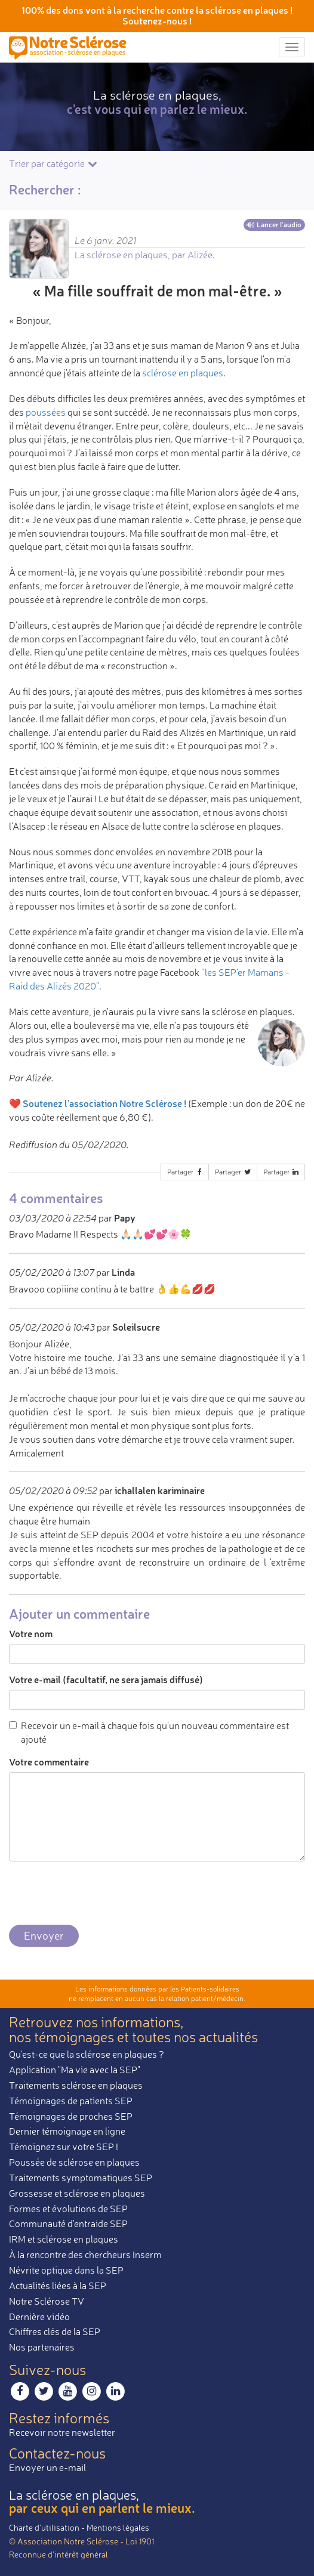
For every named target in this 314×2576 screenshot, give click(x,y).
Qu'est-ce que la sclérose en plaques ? (86, 2054)
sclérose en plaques (182, 373)
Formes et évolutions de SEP (68, 2209)
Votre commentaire (49, 1761)
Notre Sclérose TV (46, 2301)
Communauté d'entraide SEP (68, 2223)
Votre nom (31, 1633)
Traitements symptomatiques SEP (80, 2178)
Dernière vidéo (39, 2317)
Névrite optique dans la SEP (66, 2270)
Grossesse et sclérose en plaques (77, 2193)
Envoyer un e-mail (47, 2467)
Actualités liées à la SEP (57, 2286)
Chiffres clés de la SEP (54, 2331)
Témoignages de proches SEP (71, 2116)
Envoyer (44, 1935)
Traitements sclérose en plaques (76, 2085)
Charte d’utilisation (44, 2527)
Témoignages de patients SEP (71, 2101)
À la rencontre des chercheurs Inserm (85, 2254)
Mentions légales (118, 2527)
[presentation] (99, 1893)
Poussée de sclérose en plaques (74, 2162)
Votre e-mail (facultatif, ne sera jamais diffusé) (106, 1679)
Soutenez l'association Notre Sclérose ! (104, 1103)
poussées (46, 412)
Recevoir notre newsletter (62, 2432)
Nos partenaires (42, 2347)
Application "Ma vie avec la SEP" (74, 2070)
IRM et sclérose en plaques (63, 2239)
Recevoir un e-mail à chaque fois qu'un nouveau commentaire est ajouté (149, 1732)
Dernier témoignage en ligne (67, 2131)
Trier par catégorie (54, 163)
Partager (185, 1171)
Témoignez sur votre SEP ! (63, 2147)
